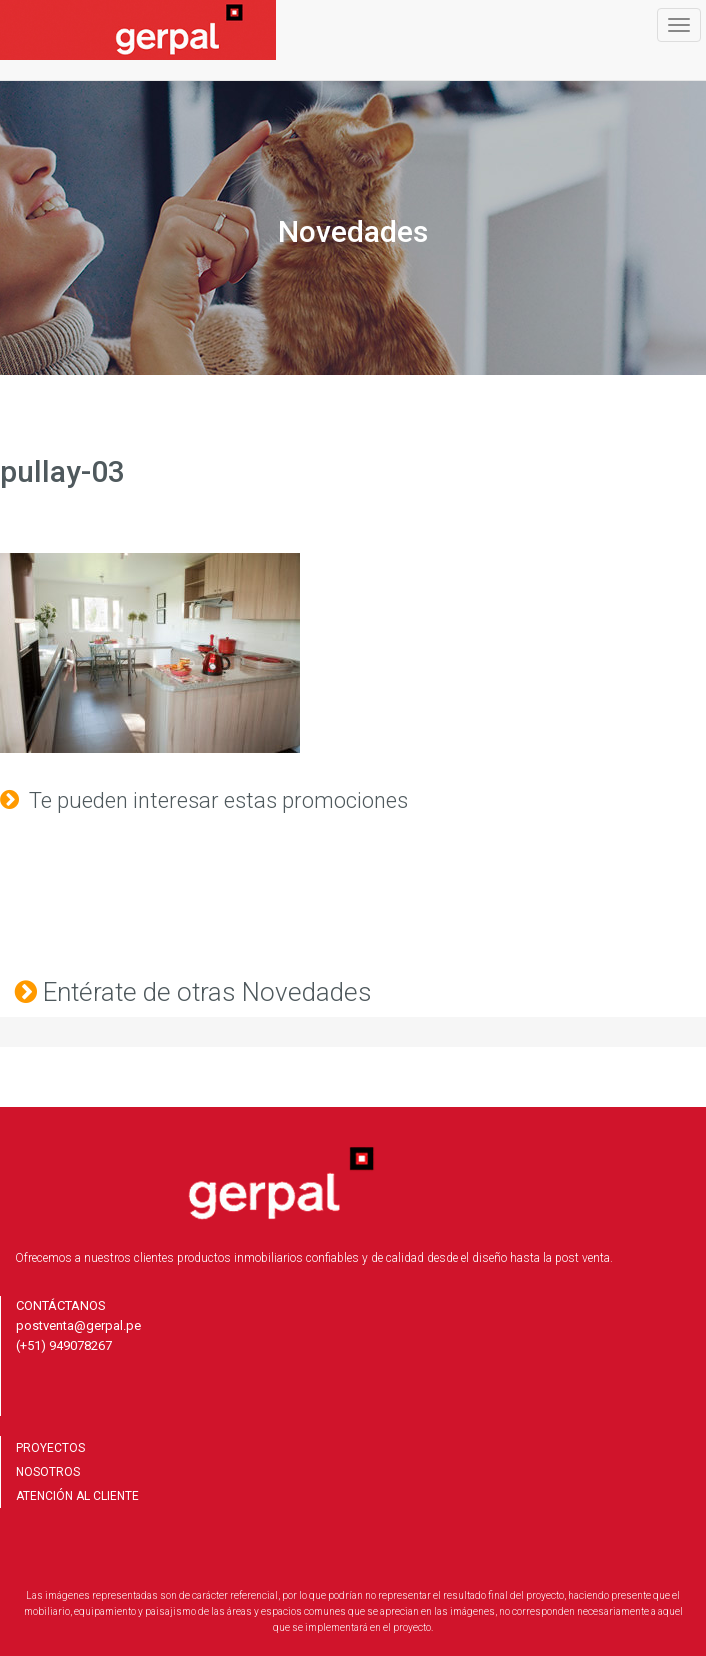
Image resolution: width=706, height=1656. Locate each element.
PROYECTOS (50, 1448)
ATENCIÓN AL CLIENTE (77, 1496)
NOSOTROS (48, 1472)
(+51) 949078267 (64, 1345)
